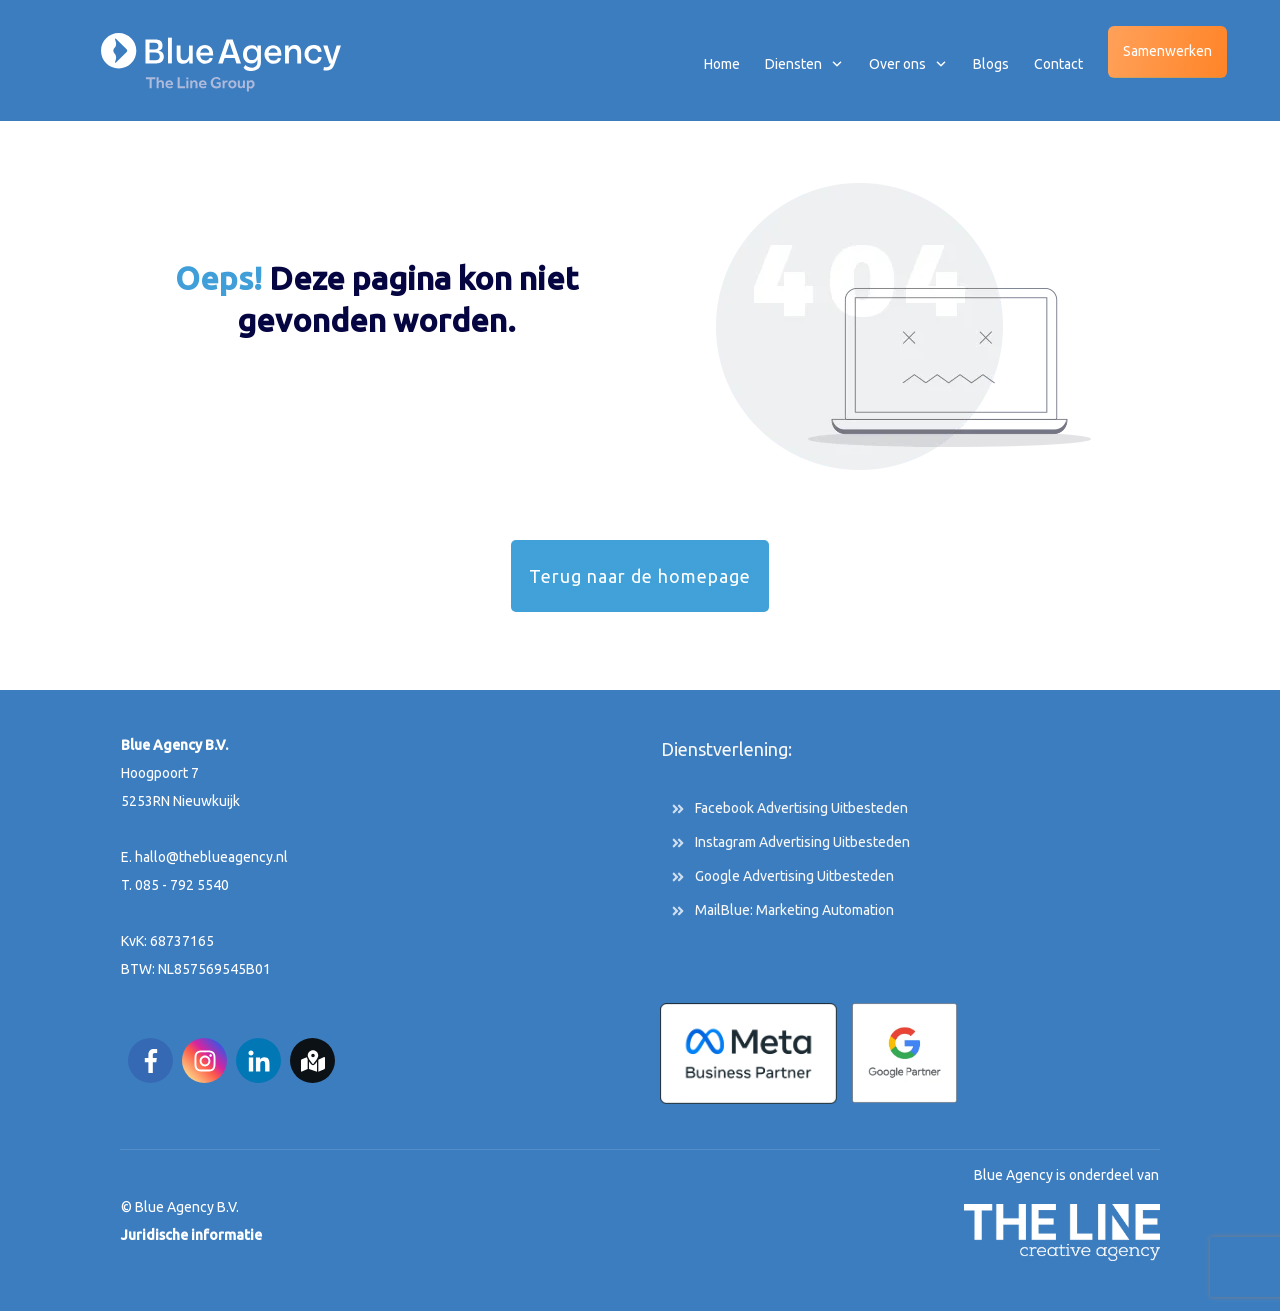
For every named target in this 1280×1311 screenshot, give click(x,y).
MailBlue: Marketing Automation (794, 910)
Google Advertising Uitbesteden (794, 876)
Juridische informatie (191, 1235)
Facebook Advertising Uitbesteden (801, 808)
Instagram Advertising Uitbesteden (802, 842)
